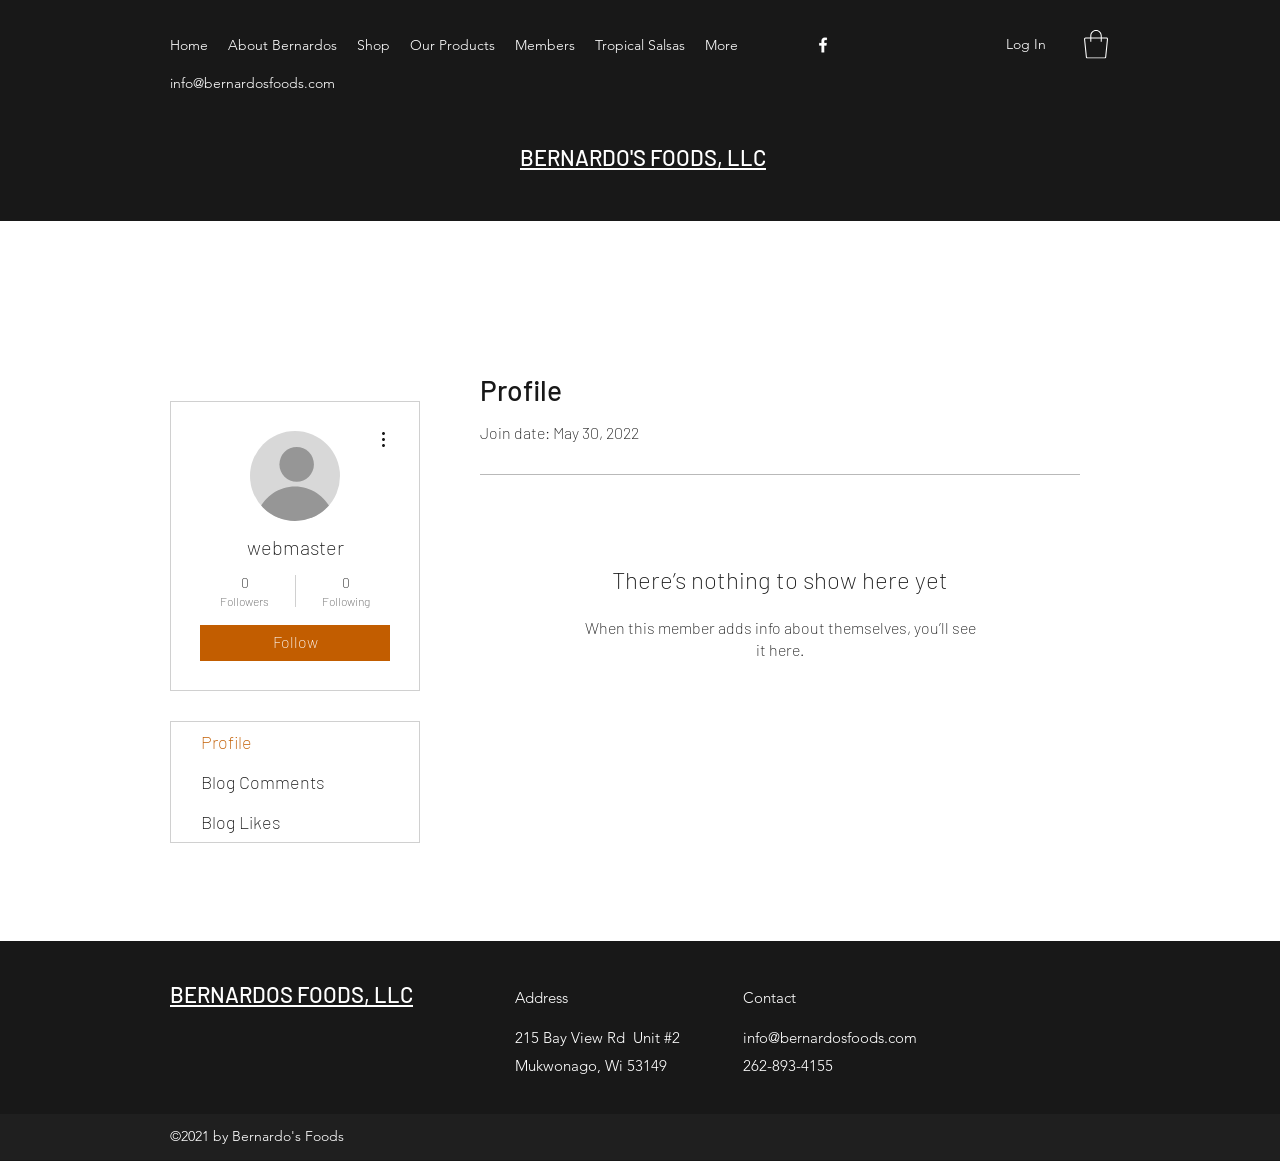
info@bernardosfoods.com (252, 83)
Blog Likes (241, 822)
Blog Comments (263, 782)
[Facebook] (823, 45)
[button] (1096, 44)
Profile (226, 742)
